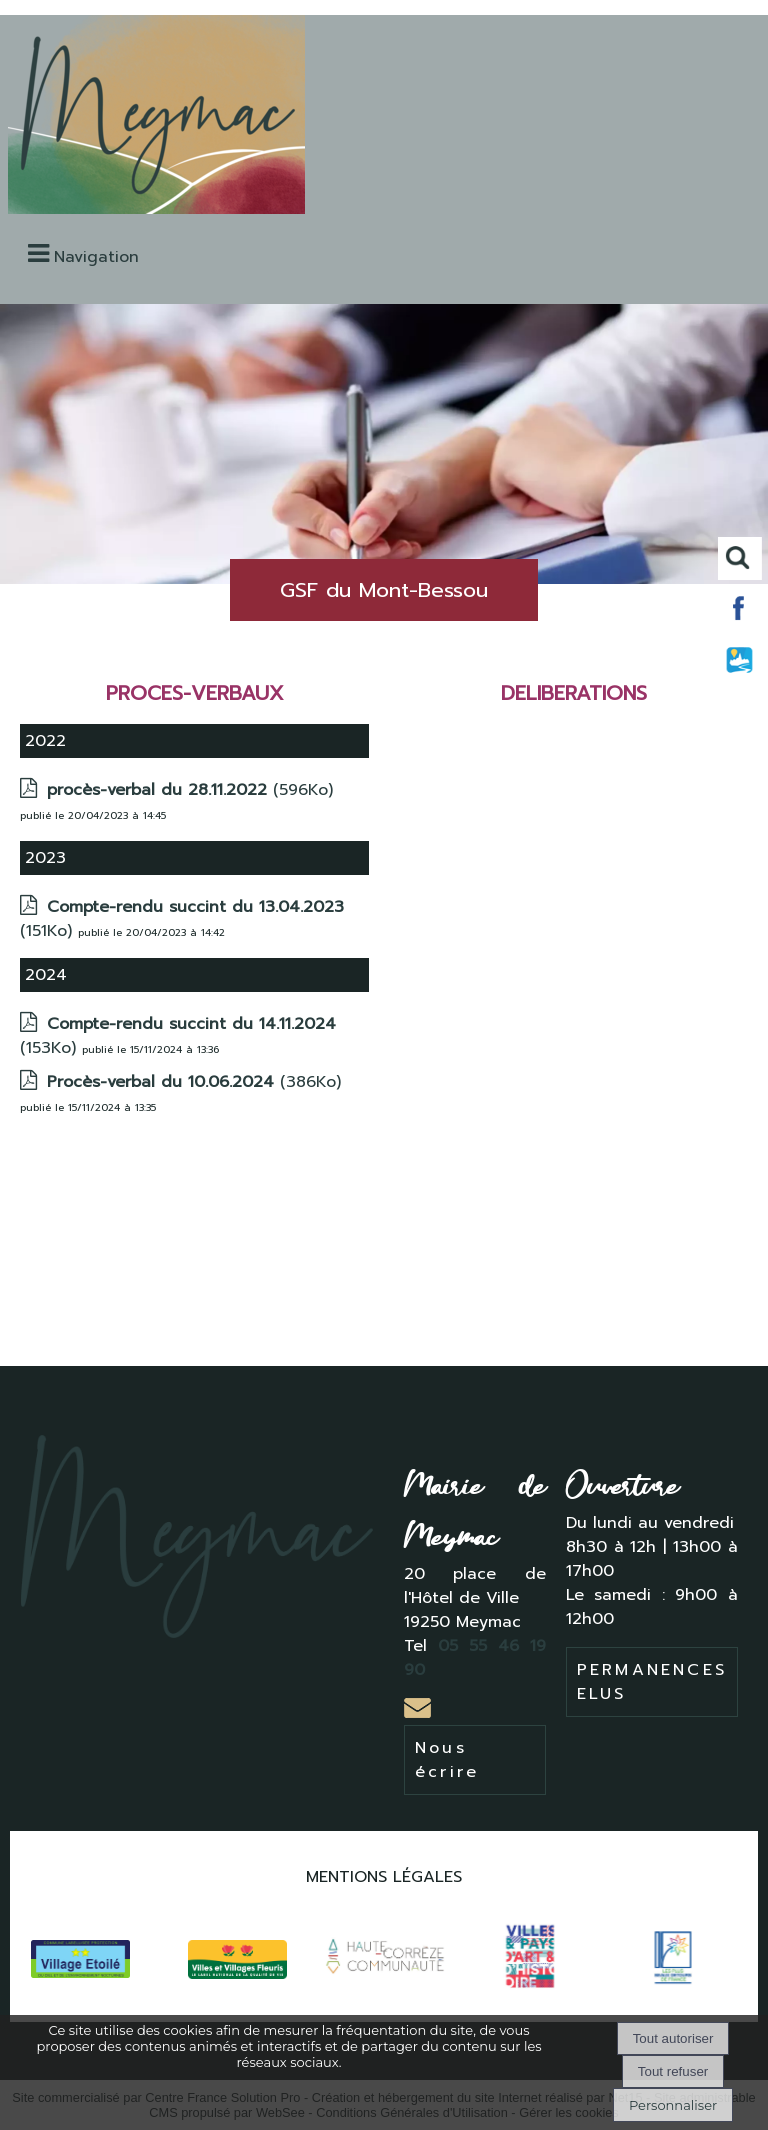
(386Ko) (194, 1082)
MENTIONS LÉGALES (384, 1877)
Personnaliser (673, 2105)
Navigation (96, 257)
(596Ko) (190, 790)
